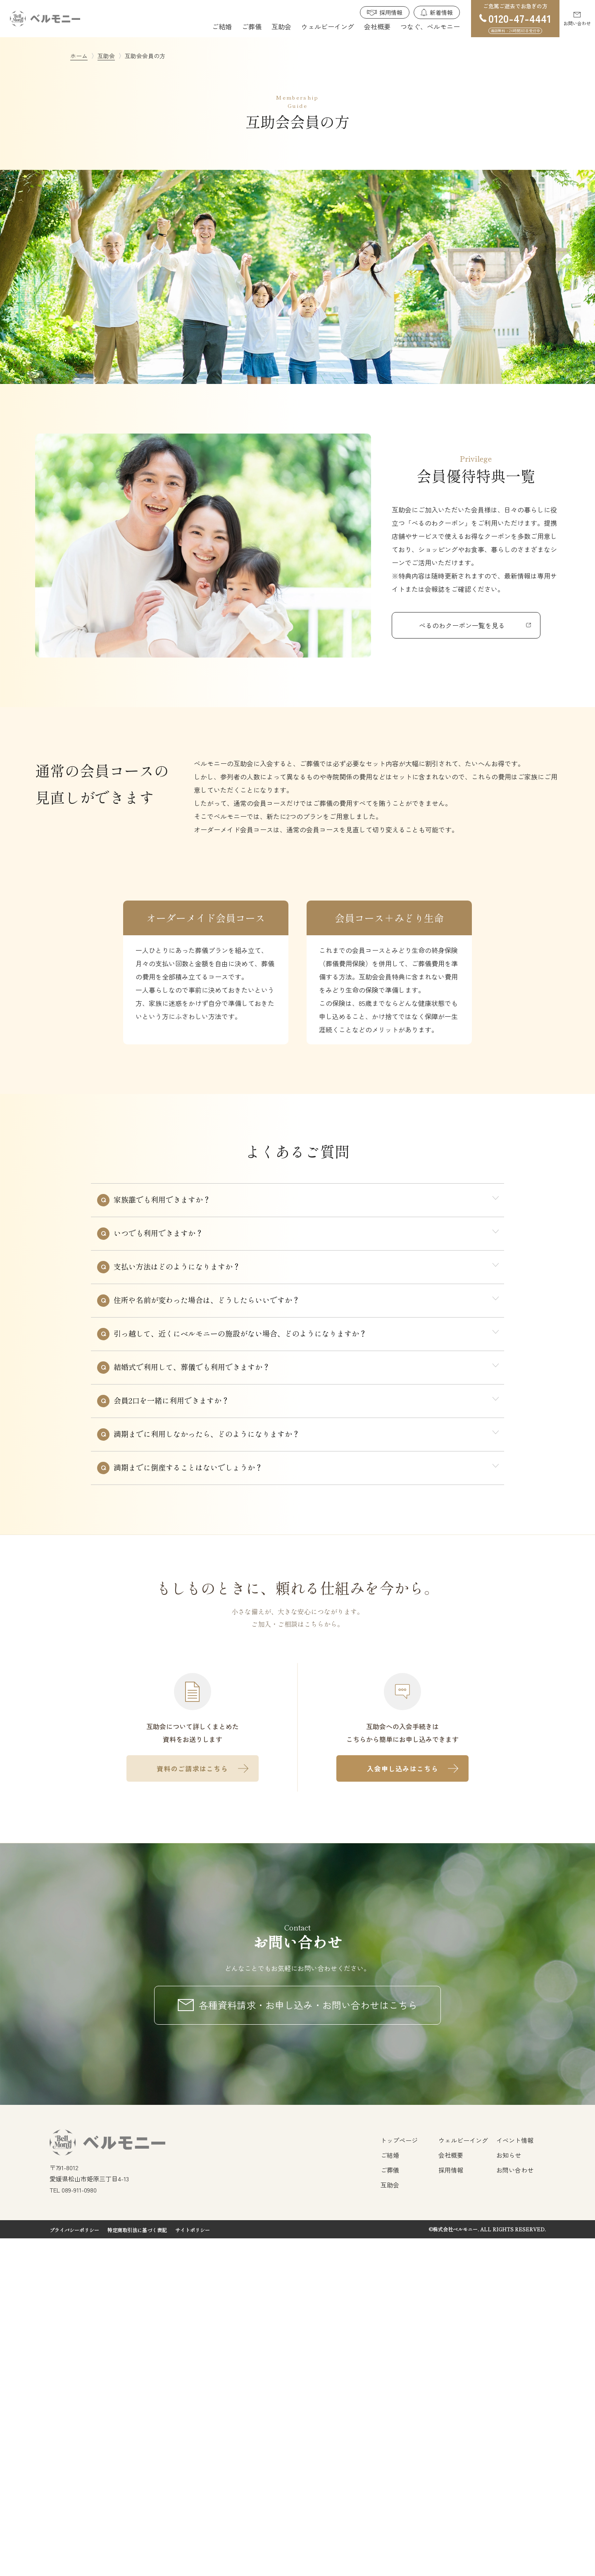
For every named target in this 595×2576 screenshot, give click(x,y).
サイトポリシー (192, 2567)
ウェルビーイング (327, 26)
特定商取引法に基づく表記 (137, 2567)
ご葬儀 (252, 26)
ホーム (79, 56)
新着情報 (441, 12)
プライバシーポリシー (74, 2567)
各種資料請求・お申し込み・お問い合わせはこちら (308, 2342)
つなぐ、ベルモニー (430, 26)
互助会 (281, 26)
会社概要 (377, 26)
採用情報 (390, 12)
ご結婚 (222, 26)
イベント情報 (514, 2478)
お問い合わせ (577, 23)
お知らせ (508, 2492)
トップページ (399, 2478)
